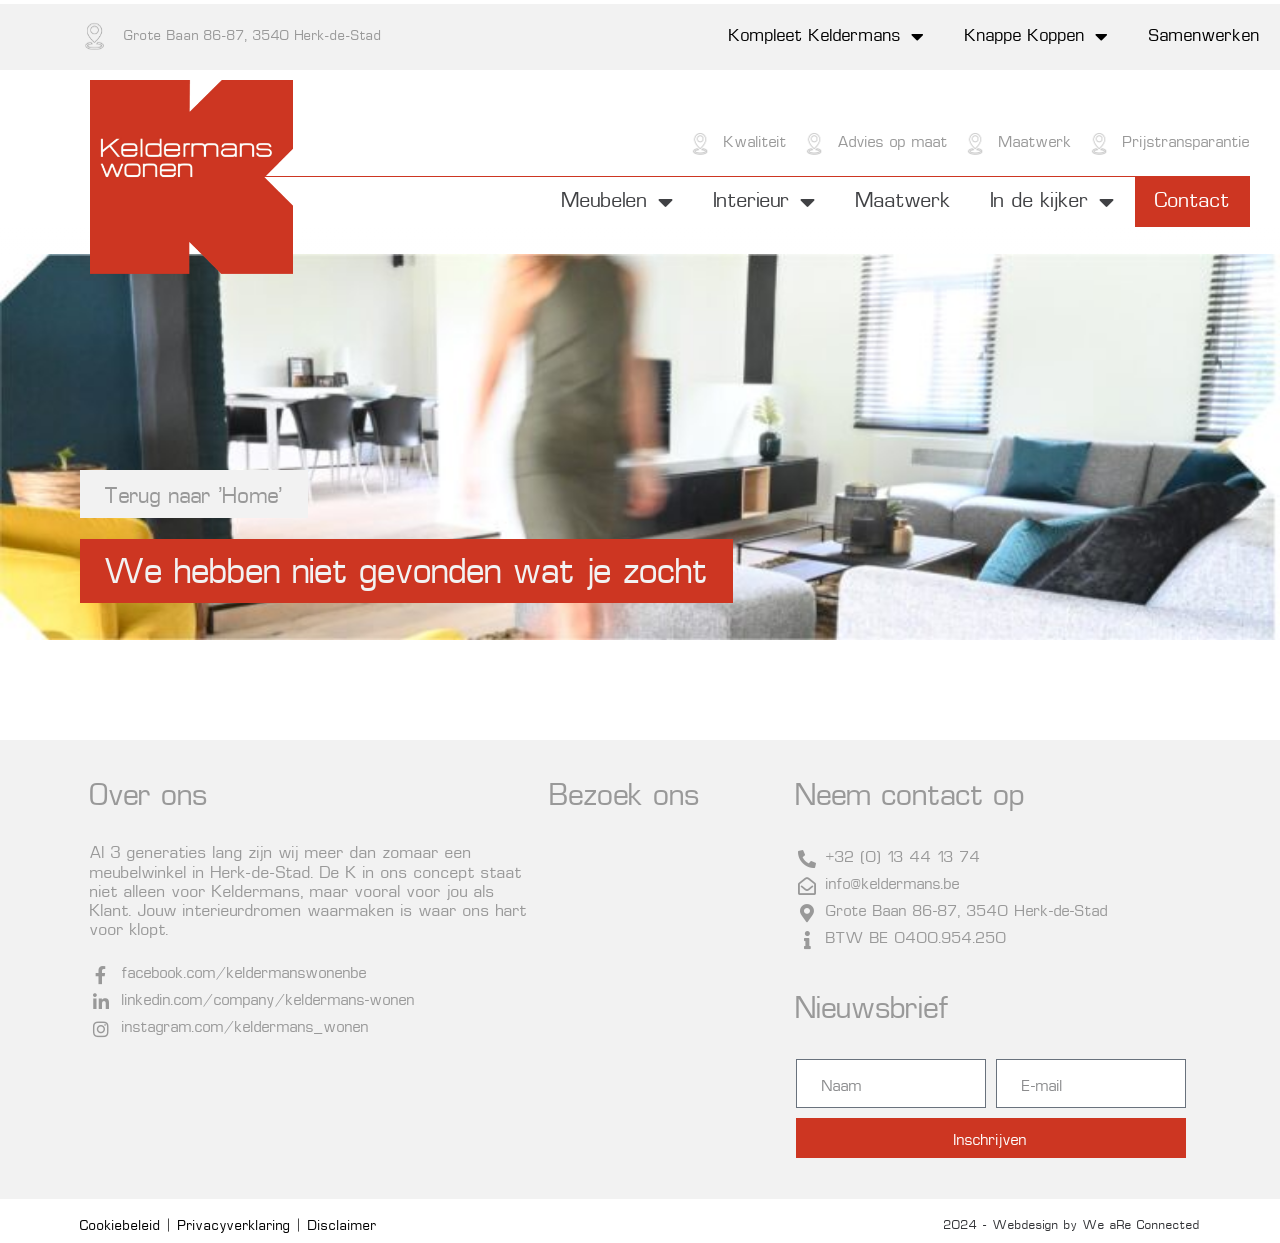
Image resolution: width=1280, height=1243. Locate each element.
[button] (406, 571)
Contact (1192, 202)
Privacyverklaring (234, 1226)
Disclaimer (342, 1226)
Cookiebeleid (120, 1226)
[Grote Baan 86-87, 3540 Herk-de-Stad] (663, 1002)
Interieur (765, 202)
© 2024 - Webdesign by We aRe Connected (1067, 1226)
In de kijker (1053, 202)
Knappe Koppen (1037, 37)
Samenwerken (1204, 37)
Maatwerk (903, 202)
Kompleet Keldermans (827, 37)
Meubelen (618, 202)
